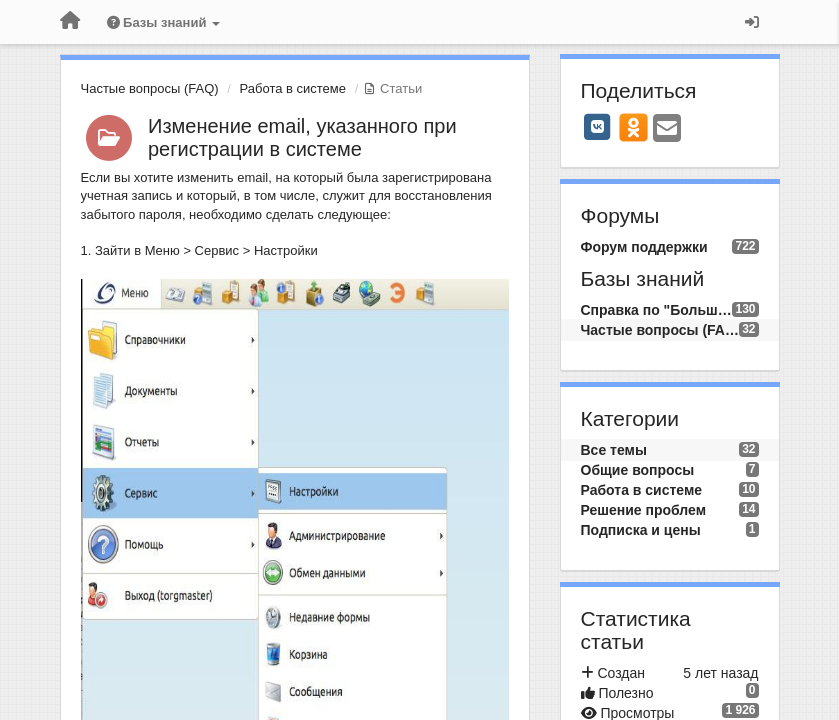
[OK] (633, 127)
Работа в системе (293, 88)
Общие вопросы (638, 470)
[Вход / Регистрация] (752, 22)
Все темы (614, 450)
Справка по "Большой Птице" (657, 310)
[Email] (667, 129)
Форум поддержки (644, 247)
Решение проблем (644, 510)
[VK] (598, 127)
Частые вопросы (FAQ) (150, 88)
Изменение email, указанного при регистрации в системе (302, 137)
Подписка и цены (641, 530)
